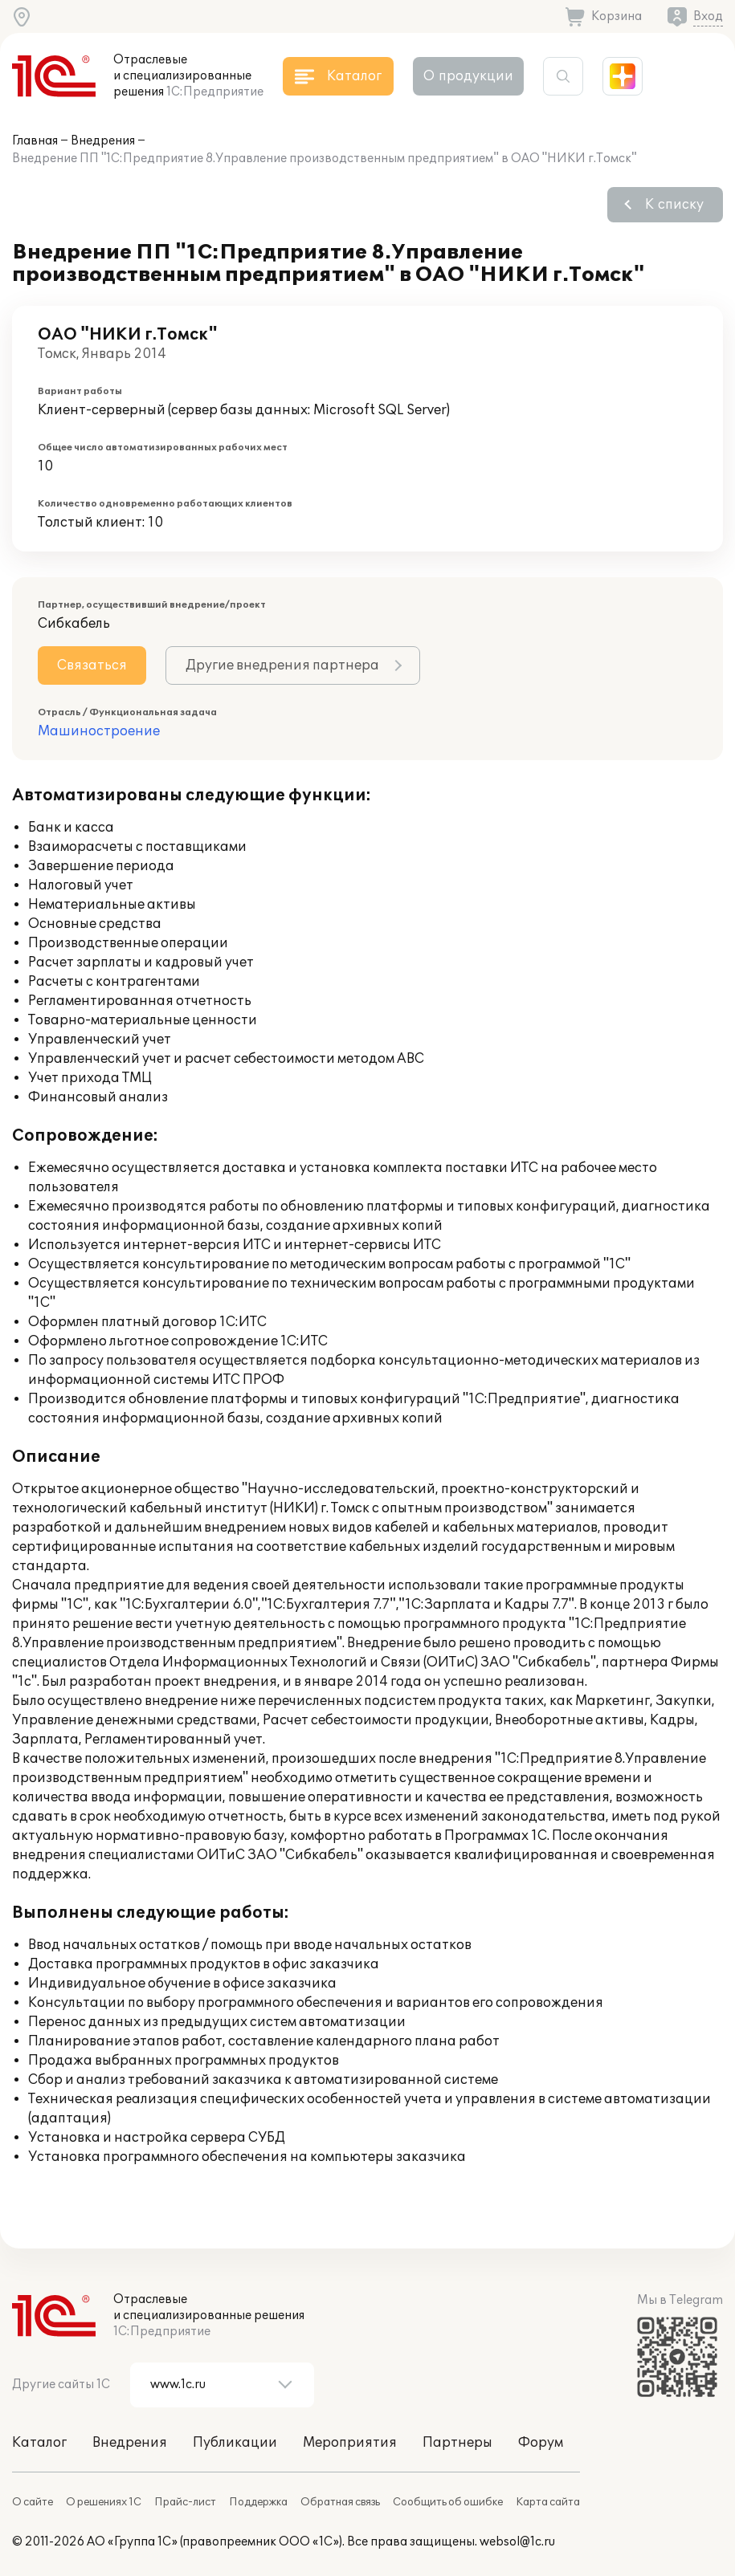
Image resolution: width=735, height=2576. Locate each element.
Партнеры (457, 2443)
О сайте (32, 2502)
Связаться (92, 665)
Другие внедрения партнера (282, 665)
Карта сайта (548, 2502)
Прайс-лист (185, 2502)
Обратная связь (340, 2502)
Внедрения (103, 141)
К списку (674, 205)
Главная (35, 141)
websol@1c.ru (517, 2542)
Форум (540, 2443)
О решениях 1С (103, 2502)
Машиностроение (99, 731)
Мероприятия (350, 2443)
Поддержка (258, 2502)
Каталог (39, 2443)
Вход (708, 16)
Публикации (235, 2443)
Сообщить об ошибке (448, 2502)
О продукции (468, 76)
